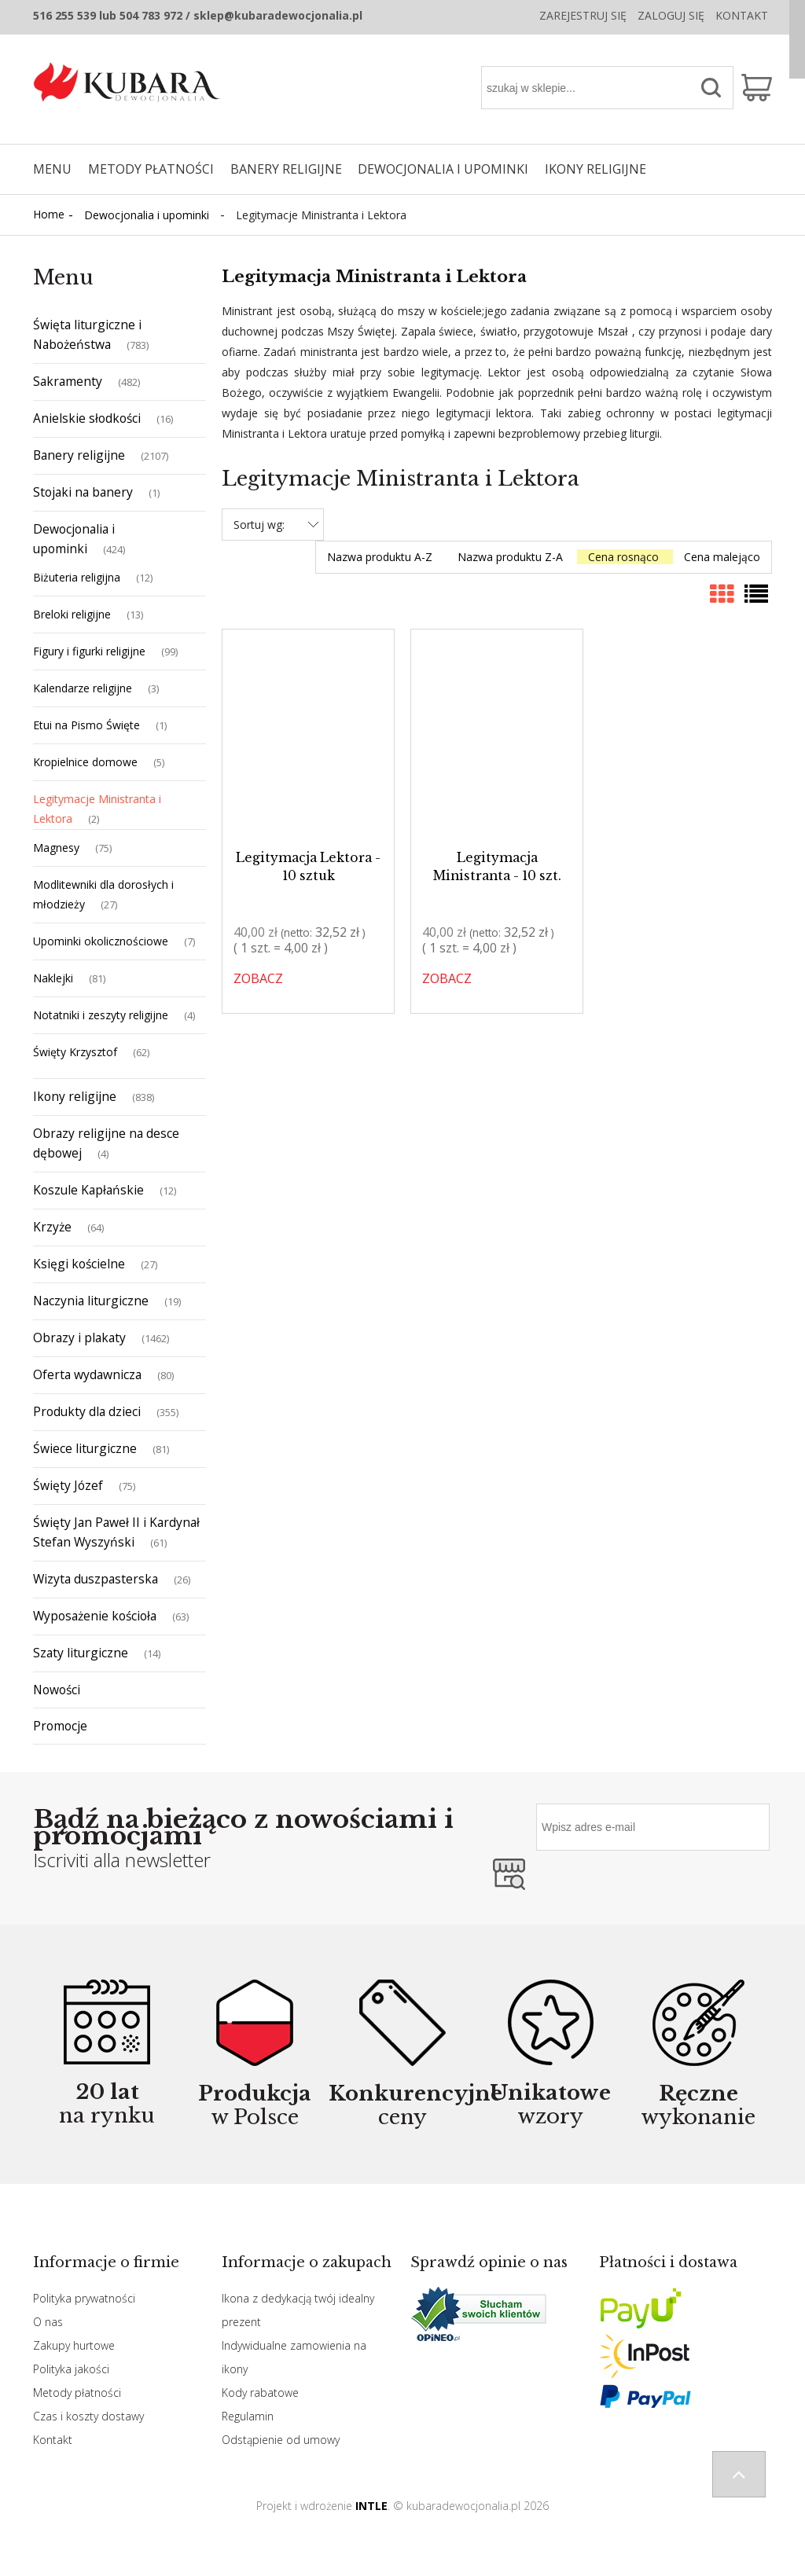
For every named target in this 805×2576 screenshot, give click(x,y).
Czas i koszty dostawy (88, 2416)
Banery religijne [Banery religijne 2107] (79, 455)
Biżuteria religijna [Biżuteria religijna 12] (76, 577)
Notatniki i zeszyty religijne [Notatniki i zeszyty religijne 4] (100, 1014)
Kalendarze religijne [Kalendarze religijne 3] (82, 688)
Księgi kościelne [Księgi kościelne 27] (79, 1263)
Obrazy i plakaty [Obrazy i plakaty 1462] (79, 1337)
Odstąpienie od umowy (281, 2439)
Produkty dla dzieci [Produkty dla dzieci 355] (87, 1411)
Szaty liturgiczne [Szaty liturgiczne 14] (80, 1652)
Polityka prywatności (84, 2298)
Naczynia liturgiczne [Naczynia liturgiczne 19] (91, 1300)
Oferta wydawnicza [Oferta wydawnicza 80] (87, 1374)
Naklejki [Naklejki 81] (53, 978)
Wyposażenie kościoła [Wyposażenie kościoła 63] (94, 1615)
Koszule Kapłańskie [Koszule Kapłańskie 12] (88, 1189)
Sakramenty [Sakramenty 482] (67, 381)
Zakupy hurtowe (74, 2345)
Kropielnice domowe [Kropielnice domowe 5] (85, 761)
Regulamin (248, 2416)
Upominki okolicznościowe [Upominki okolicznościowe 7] (100, 941)
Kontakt (741, 15)
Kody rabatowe (260, 2392)
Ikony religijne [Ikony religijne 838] (74, 1096)
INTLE (371, 2505)
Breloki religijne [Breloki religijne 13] (72, 614)
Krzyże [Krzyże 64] (52, 1226)
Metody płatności (77, 2392)
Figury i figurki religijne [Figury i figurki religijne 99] (89, 651)
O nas (48, 2321)
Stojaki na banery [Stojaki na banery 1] (83, 492)
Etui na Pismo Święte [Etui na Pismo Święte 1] (86, 724)
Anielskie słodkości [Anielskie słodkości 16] (87, 418)
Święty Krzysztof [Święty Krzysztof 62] (75, 1051)
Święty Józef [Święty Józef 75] (68, 1485)
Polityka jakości (71, 2368)
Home (48, 214)
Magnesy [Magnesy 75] (56, 847)
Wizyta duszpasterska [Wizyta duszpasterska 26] (95, 1578)
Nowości (56, 1689)
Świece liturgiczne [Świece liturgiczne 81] (85, 1448)
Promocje (60, 1725)
